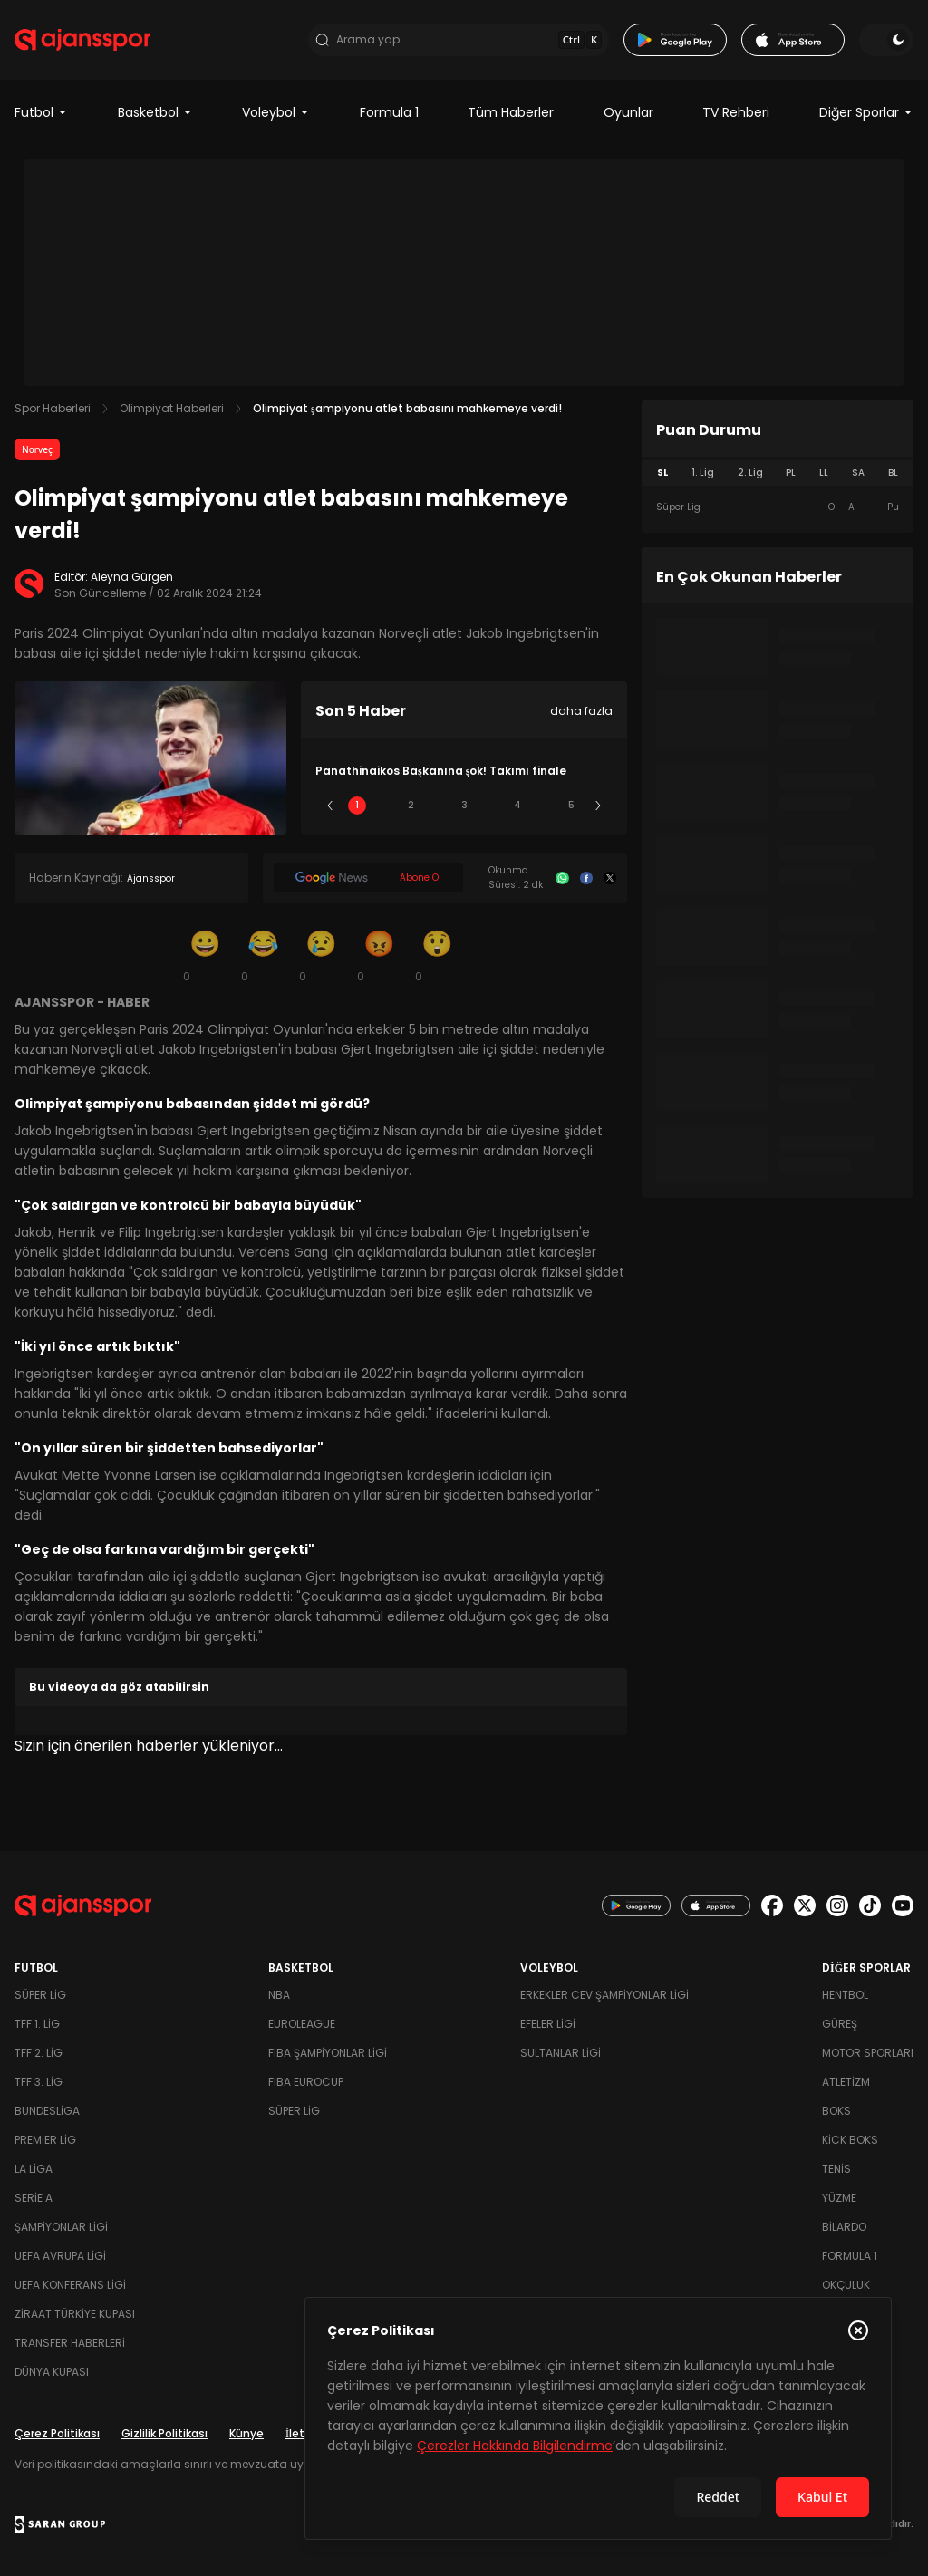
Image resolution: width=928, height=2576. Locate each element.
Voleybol (276, 112)
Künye (246, 2433)
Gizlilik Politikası (164, 2433)
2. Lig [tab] (750, 472)
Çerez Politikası (57, 2433)
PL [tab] (791, 472)
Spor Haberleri (52, 408)
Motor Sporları (868, 2052)
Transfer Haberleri (69, 2342)
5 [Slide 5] (571, 805)
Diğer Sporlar (866, 112)
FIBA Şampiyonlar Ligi (327, 2052)
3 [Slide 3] (464, 805)
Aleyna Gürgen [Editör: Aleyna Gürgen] (132, 576)
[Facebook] (586, 878)
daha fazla (581, 711)
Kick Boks (850, 2139)
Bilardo (844, 2226)
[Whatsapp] (562, 878)
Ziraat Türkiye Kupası (74, 2313)
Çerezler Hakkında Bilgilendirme (515, 2445)
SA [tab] (858, 472)
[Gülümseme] (205, 955)
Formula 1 (389, 112)
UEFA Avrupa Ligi (60, 2255)
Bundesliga (47, 2110)
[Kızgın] (379, 955)
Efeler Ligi (547, 2023)
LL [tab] (823, 472)
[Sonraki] (598, 805)
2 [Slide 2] (411, 805)
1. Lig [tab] (702, 472)
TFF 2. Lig (38, 2052)
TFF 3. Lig (38, 2081)
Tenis (836, 2168)
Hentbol (845, 1994)
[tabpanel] (778, 507)
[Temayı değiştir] (886, 40)
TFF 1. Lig (37, 2023)
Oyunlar (628, 112)
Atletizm (846, 2081)
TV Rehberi (735, 112)
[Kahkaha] (263, 955)
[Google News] (368, 877)
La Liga (33, 2168)
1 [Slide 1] (357, 805)
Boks (836, 2110)
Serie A (33, 2197)
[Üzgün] (321, 955)
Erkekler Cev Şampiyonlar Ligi (604, 1994)
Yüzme (839, 2197)
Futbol (41, 112)
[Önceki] (330, 805)
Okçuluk (846, 2284)
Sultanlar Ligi (560, 2052)
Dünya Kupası (51, 2371)
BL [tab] (893, 472)
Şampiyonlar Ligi (61, 2226)
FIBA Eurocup (305, 2081)
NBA (279, 1994)
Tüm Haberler (511, 112)
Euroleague (301, 2023)
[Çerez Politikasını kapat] (858, 2330)
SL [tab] (662, 472)
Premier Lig (45, 2139)
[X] (610, 878)
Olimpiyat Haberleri (172, 408)
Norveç (37, 449)
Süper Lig (40, 1994)
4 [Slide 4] (517, 805)
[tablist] (778, 473)
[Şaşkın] (437, 955)
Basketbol (155, 112)
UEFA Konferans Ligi (70, 2284)
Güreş (839, 2023)
